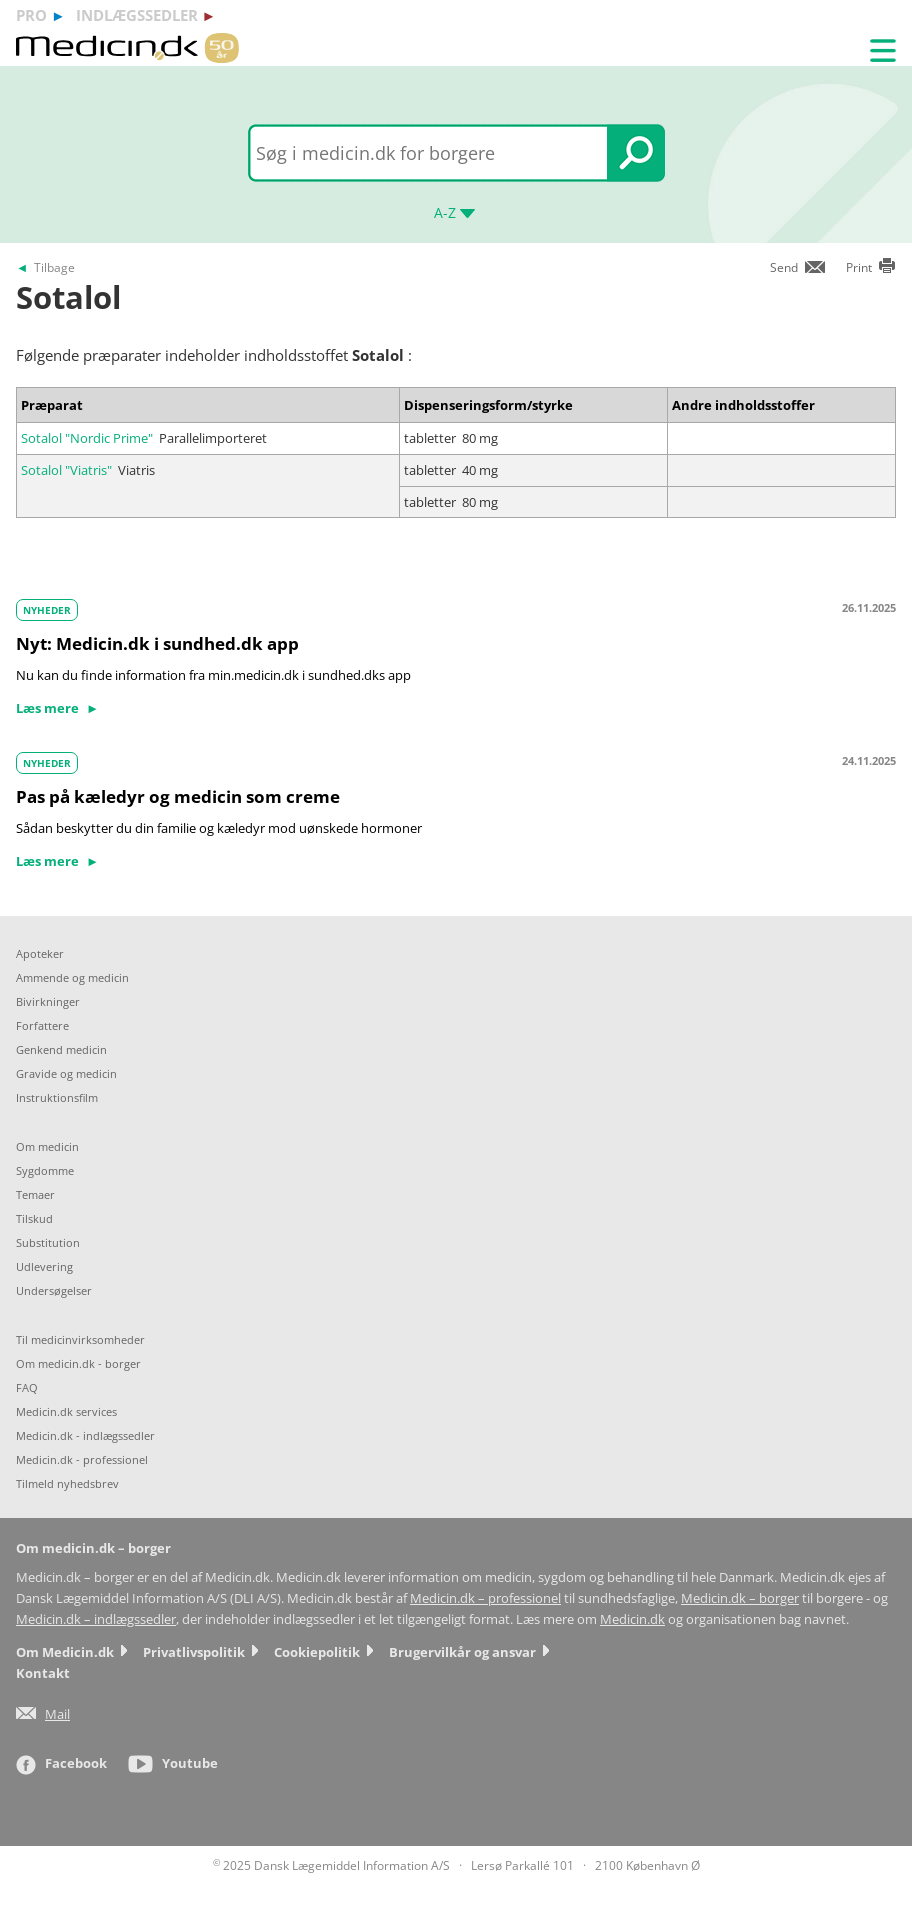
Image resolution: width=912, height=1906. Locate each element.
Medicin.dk (632, 1619)
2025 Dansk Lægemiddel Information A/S (331, 1865)
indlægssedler (137, 15)
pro (31, 15)
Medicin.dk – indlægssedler (96, 1619)
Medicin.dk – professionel (485, 1598)
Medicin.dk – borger (740, 1598)
